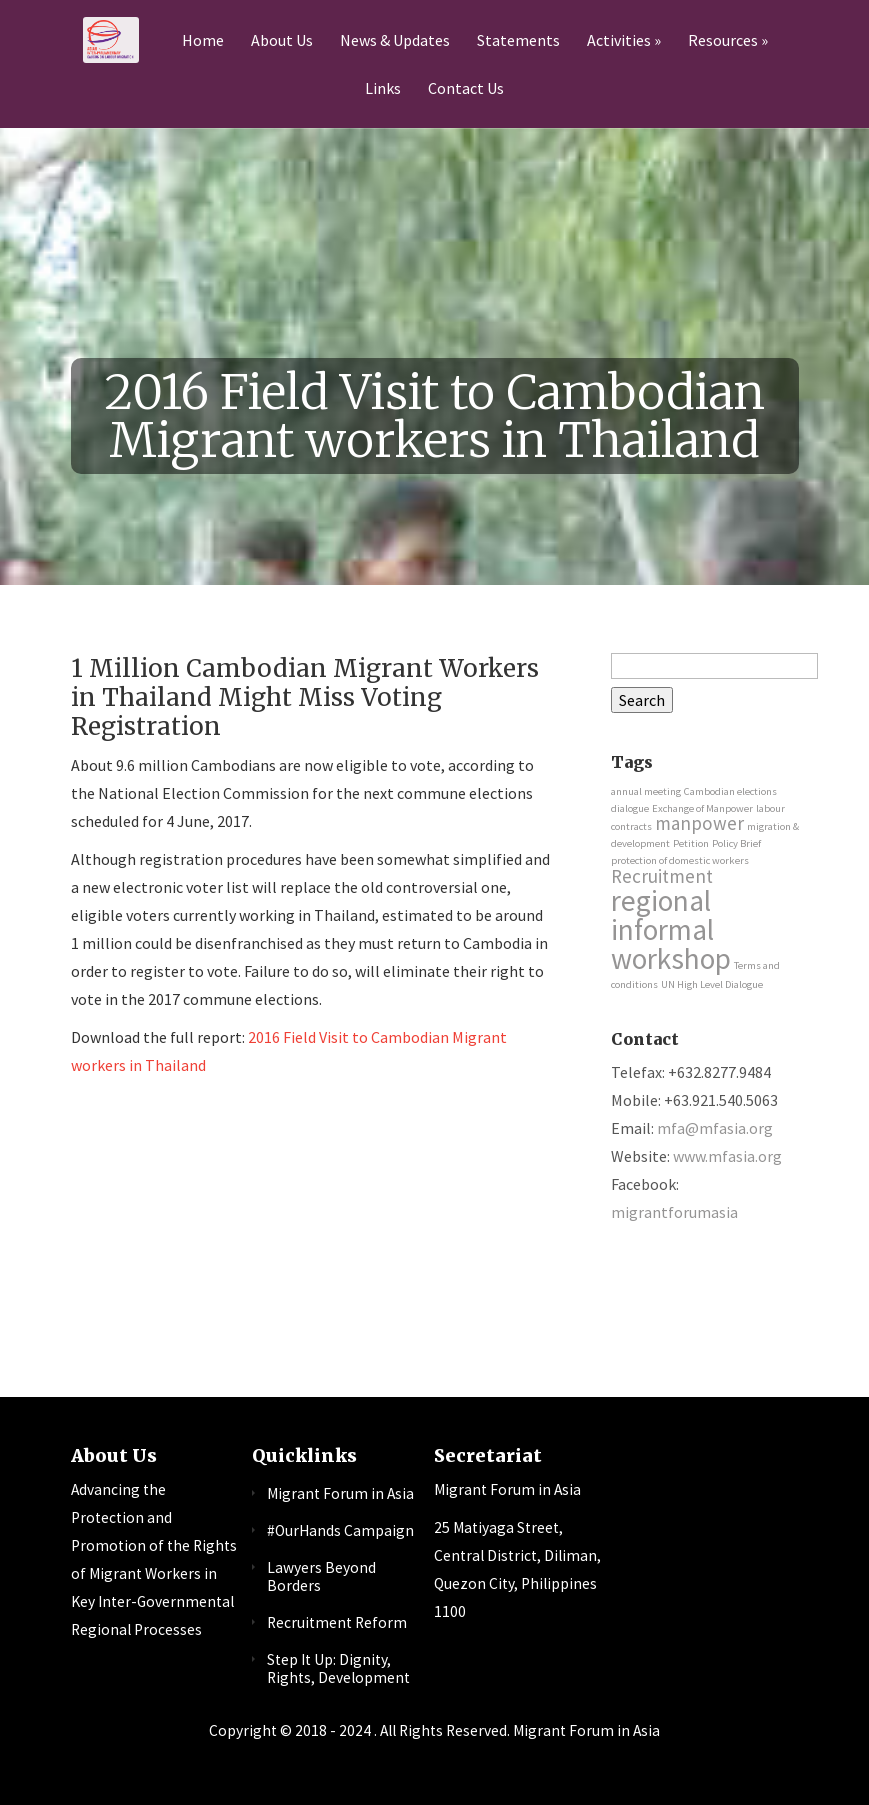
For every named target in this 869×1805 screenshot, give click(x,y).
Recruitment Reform (337, 1622)
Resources (723, 41)
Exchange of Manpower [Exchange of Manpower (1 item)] (702, 808)
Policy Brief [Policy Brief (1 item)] (736, 843)
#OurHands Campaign (340, 1530)
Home (203, 41)
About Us (282, 41)
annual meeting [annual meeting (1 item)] (646, 791)
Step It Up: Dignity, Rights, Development (338, 1669)
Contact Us (466, 89)
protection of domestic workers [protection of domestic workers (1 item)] (680, 860)
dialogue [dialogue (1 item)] (630, 808)
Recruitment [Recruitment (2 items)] (662, 876)
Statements (518, 41)
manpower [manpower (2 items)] (699, 823)
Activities (619, 41)
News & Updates (395, 41)
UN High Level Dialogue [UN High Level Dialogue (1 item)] (712, 984)
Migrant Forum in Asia (340, 1493)
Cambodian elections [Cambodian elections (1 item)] (730, 791)
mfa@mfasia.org (715, 1128)
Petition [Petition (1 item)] (691, 843)
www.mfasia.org (727, 1156)
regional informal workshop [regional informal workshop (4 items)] (671, 930)
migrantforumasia (674, 1212)
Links (383, 89)
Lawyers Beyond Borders (321, 1577)
